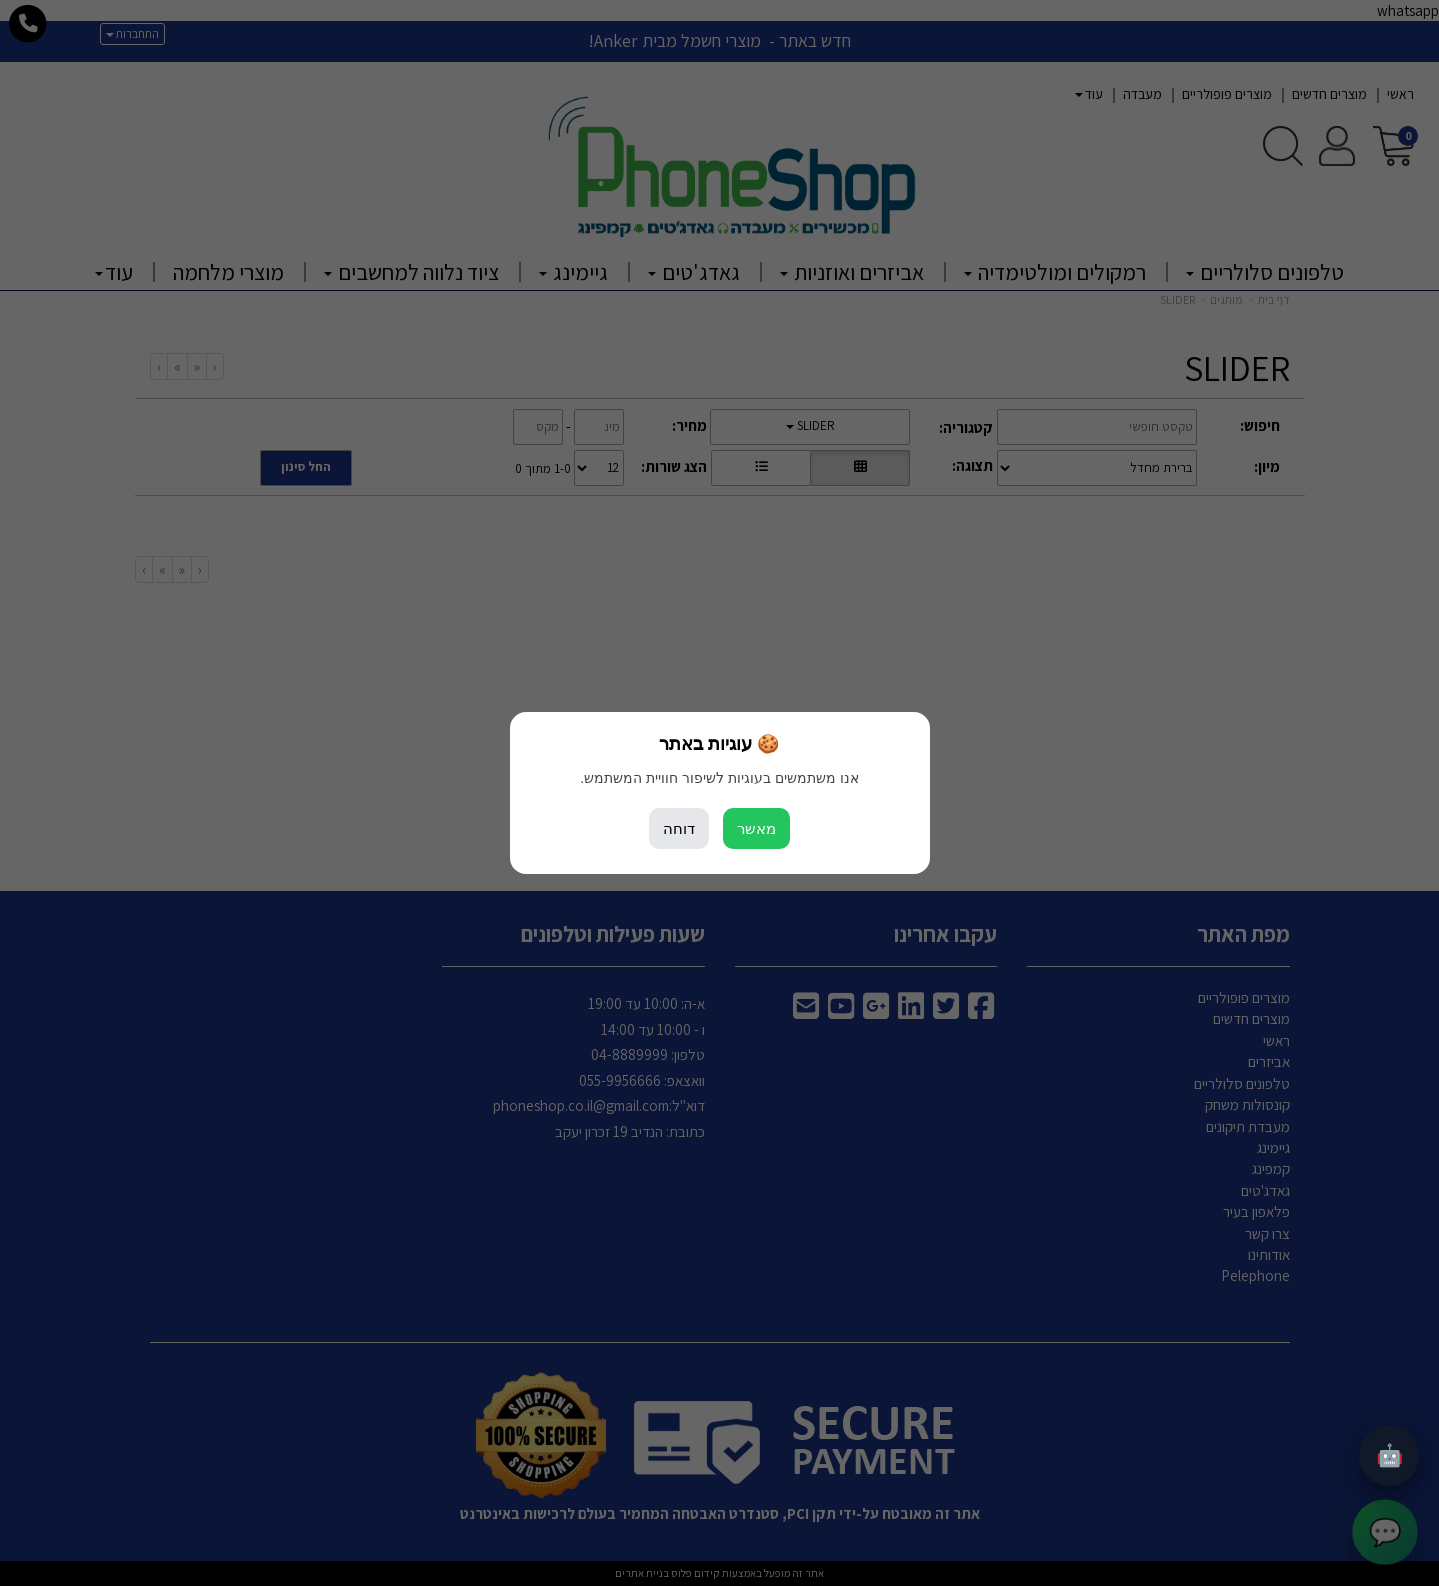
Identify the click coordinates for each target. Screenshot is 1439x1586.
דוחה (679, 828)
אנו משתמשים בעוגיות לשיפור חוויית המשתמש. (719, 778)
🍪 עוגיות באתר (719, 744)
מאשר (756, 828)
